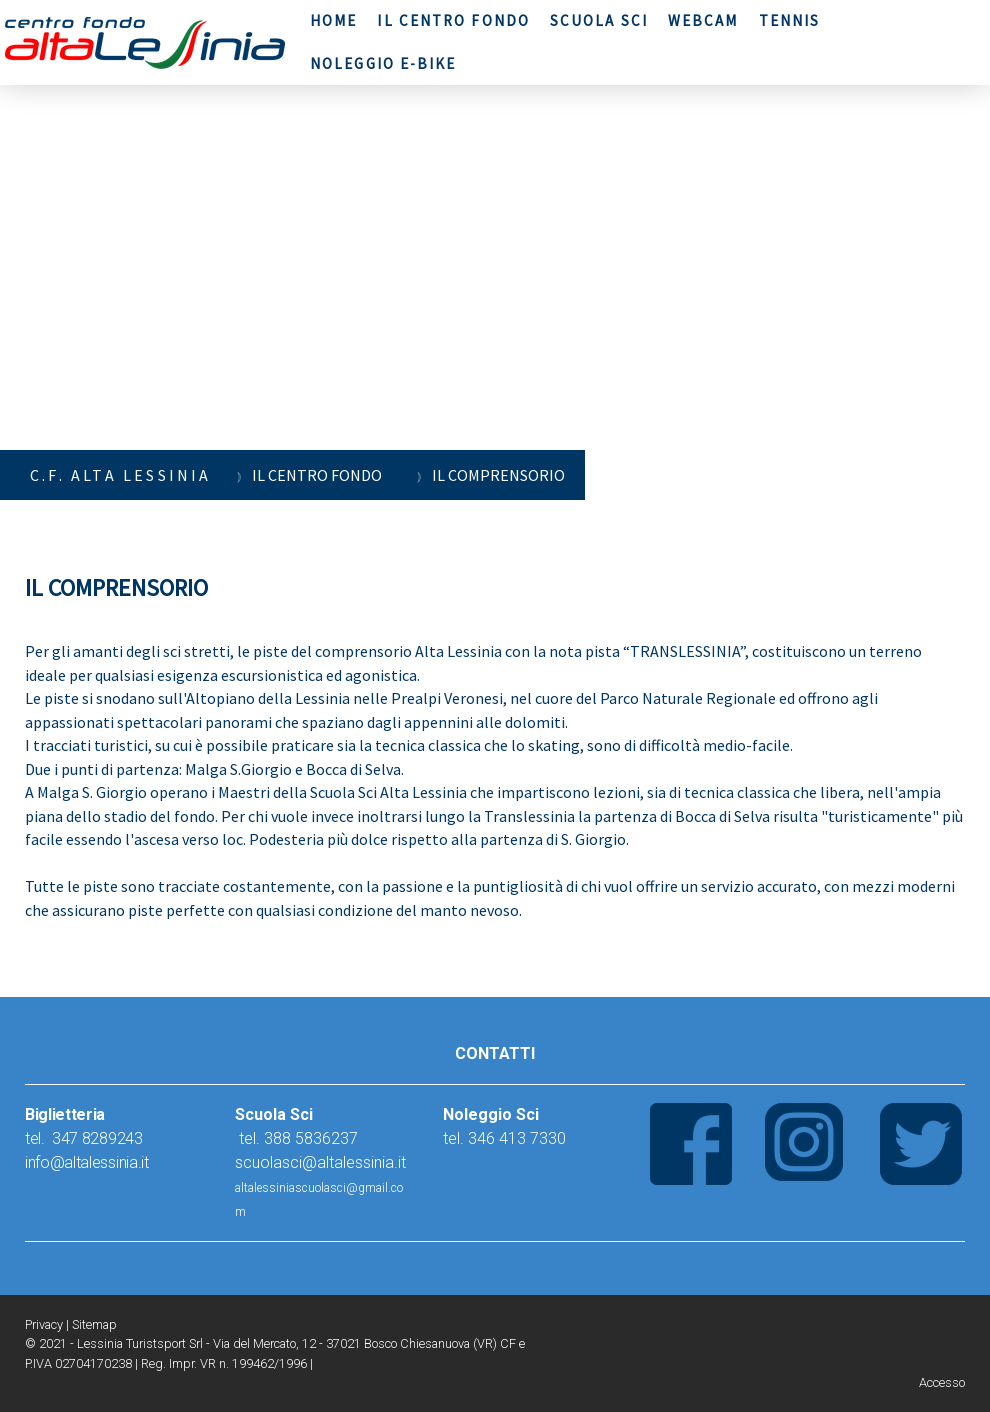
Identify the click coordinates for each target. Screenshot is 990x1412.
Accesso (942, 1382)
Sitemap (94, 1324)
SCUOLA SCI (599, 20)
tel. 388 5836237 (296, 1138)
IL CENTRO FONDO (453, 20)
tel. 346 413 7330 (504, 1138)
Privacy (44, 1324)
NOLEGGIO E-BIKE (383, 63)
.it (143, 1162)
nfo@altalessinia (83, 1162)
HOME (333, 20)
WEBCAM (703, 20)
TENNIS (790, 20)
